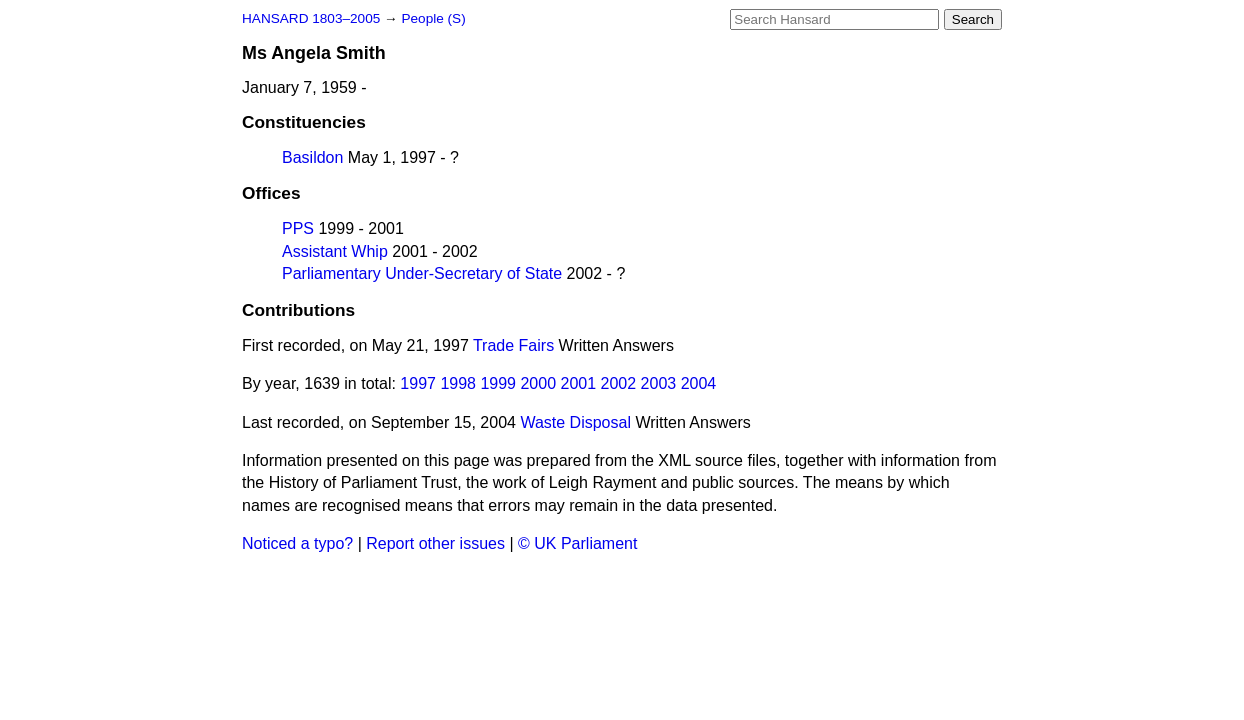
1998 (458, 383)
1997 (418, 383)
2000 (538, 383)
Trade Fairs (513, 345)
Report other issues (435, 543)
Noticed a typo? (297, 543)
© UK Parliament (577, 543)
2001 (579, 383)
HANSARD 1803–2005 (311, 18)
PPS (298, 228)
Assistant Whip (335, 251)
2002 (619, 383)
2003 (659, 383)
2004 (699, 383)
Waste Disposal (575, 422)
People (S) (433, 18)
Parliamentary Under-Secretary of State (422, 273)
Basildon (312, 157)
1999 (498, 383)
